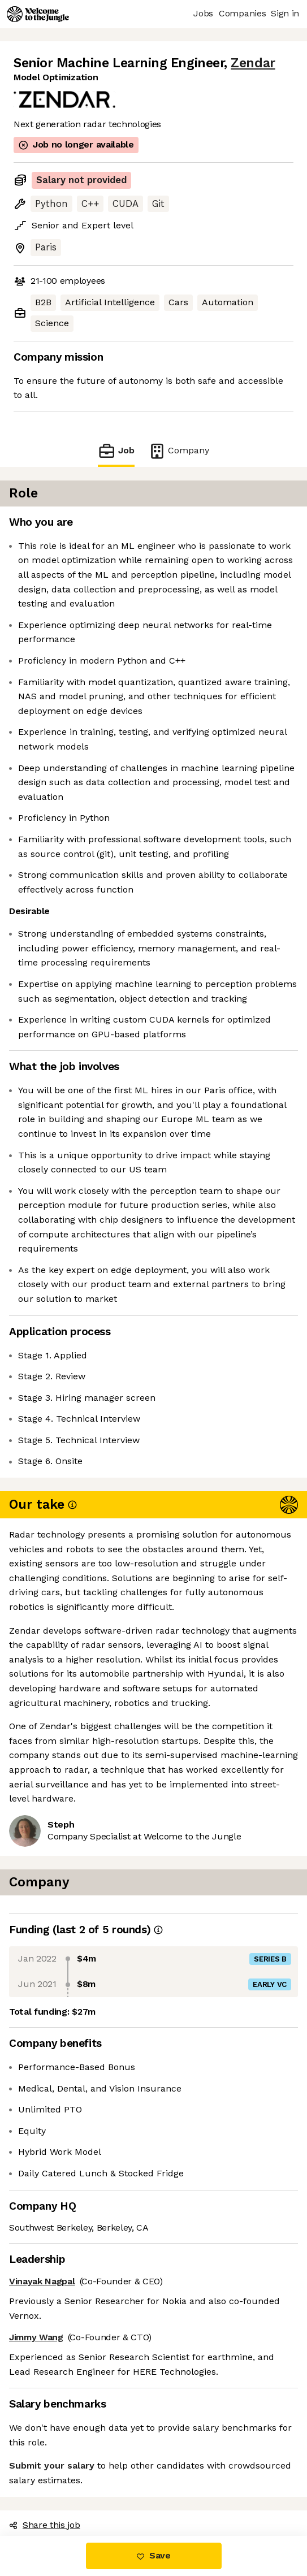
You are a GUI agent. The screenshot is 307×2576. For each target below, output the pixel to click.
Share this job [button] (44, 2524)
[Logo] (38, 14)
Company (178, 450)
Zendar (253, 63)
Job (116, 450)
